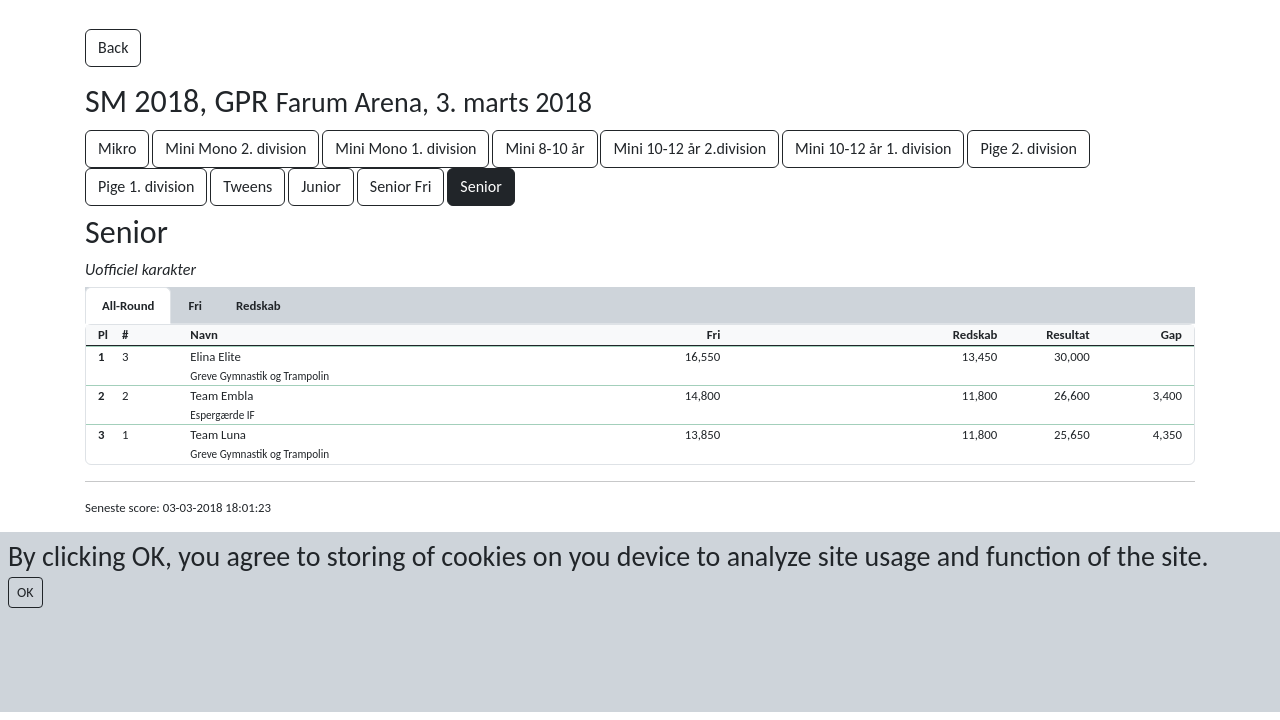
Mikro (117, 148)
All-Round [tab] (128, 305)
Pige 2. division (1028, 148)
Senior (480, 186)
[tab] (195, 305)
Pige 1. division (146, 186)
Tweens (247, 186)
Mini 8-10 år (544, 148)
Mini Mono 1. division (405, 148)
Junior (321, 186)
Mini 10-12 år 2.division (689, 148)
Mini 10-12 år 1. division (873, 148)
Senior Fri (401, 186)
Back (113, 47)
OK (25, 592)
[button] (640, 365)
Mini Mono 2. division (235, 148)
